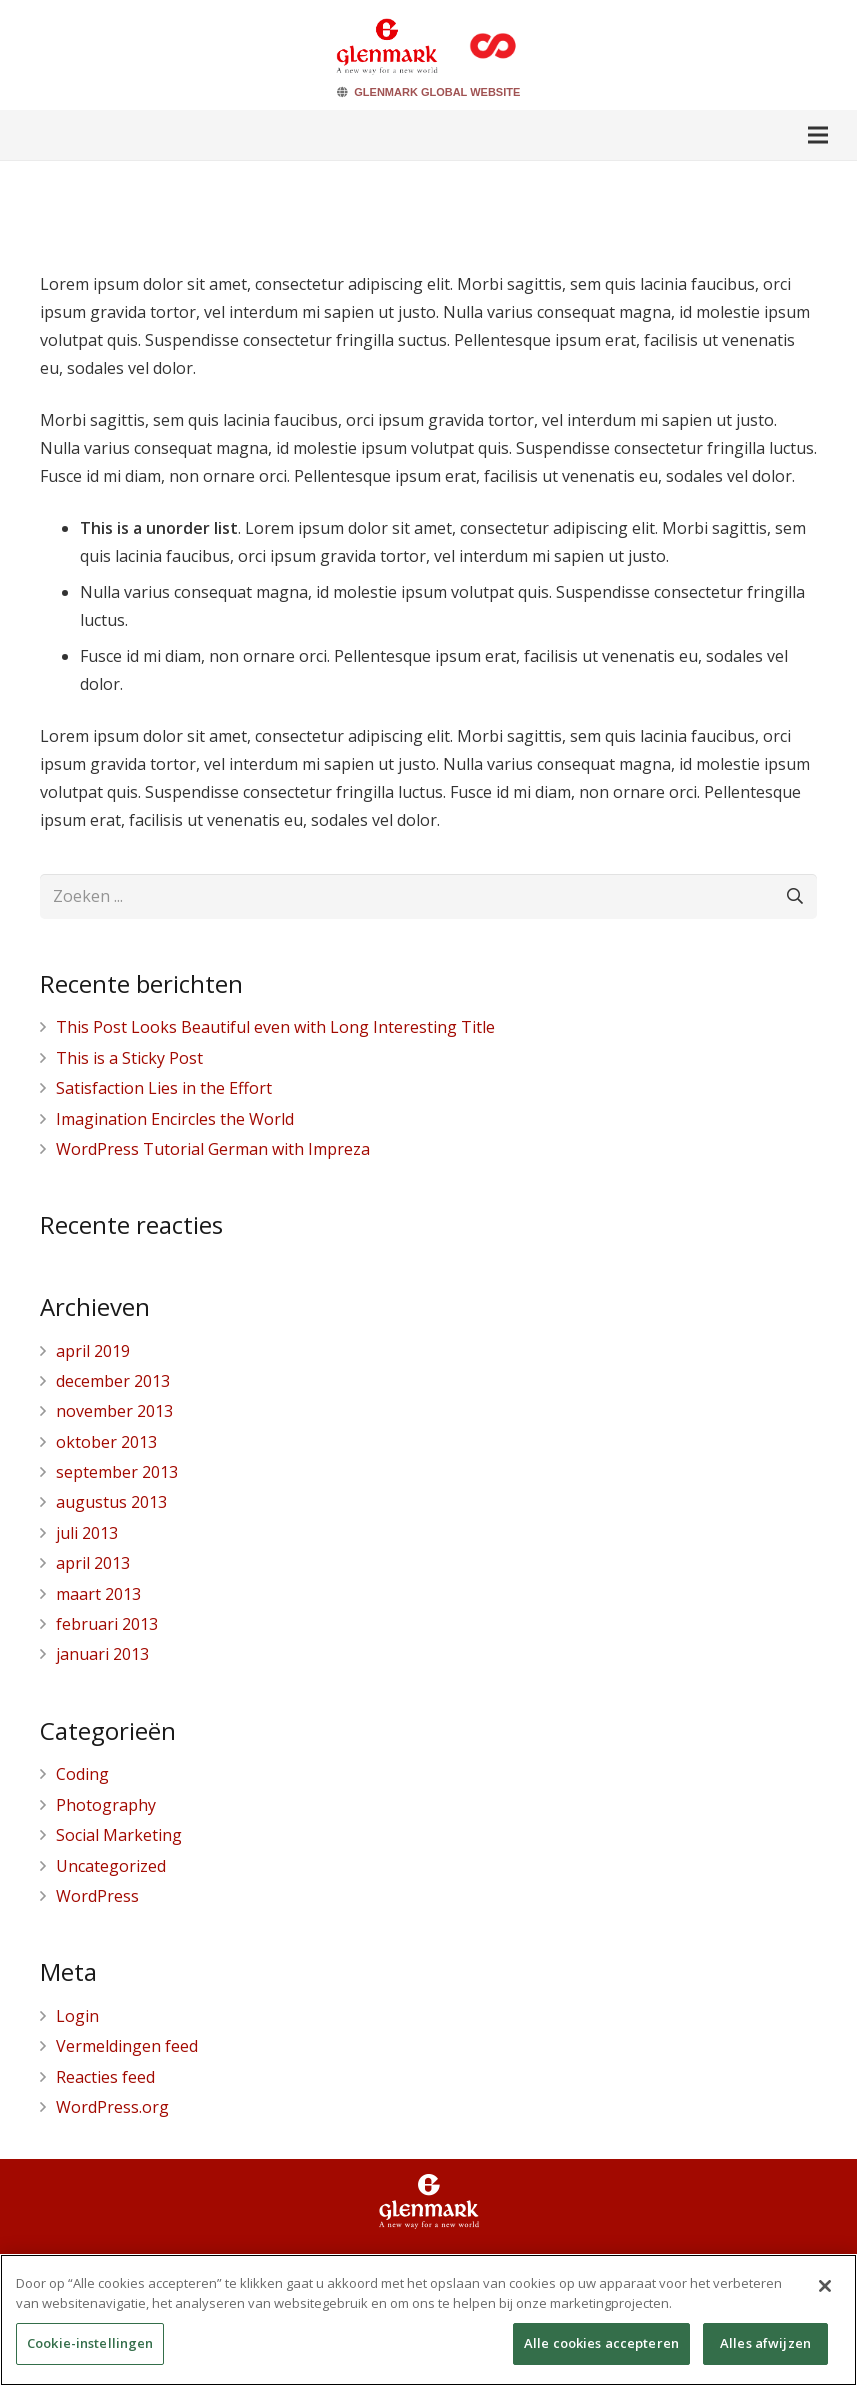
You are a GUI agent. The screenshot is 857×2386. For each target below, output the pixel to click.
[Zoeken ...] (428, 896)
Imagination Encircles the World (175, 1119)
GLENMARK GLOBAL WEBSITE (437, 92)
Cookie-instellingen (90, 2349)
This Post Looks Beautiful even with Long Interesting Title (275, 1027)
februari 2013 (107, 1624)
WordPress (97, 1896)
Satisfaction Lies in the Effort (164, 1088)
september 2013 (117, 1472)
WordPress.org (112, 2107)
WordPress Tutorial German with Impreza (213, 1149)
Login (77, 2016)
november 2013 (114, 1411)
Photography (106, 1805)
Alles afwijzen (765, 2349)
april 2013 (93, 1563)
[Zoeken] (794, 896)
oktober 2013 (106, 1442)
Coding (82, 1774)
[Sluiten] (825, 2292)
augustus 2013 (111, 1502)
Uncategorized (111, 1866)
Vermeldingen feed (127, 2046)
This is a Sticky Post (129, 1058)
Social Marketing (119, 1835)
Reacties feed (105, 2077)
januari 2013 (102, 1654)
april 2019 (93, 1351)
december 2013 (113, 1381)
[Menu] (818, 135)
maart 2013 (98, 1594)
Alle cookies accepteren (601, 2349)
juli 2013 (87, 1533)
